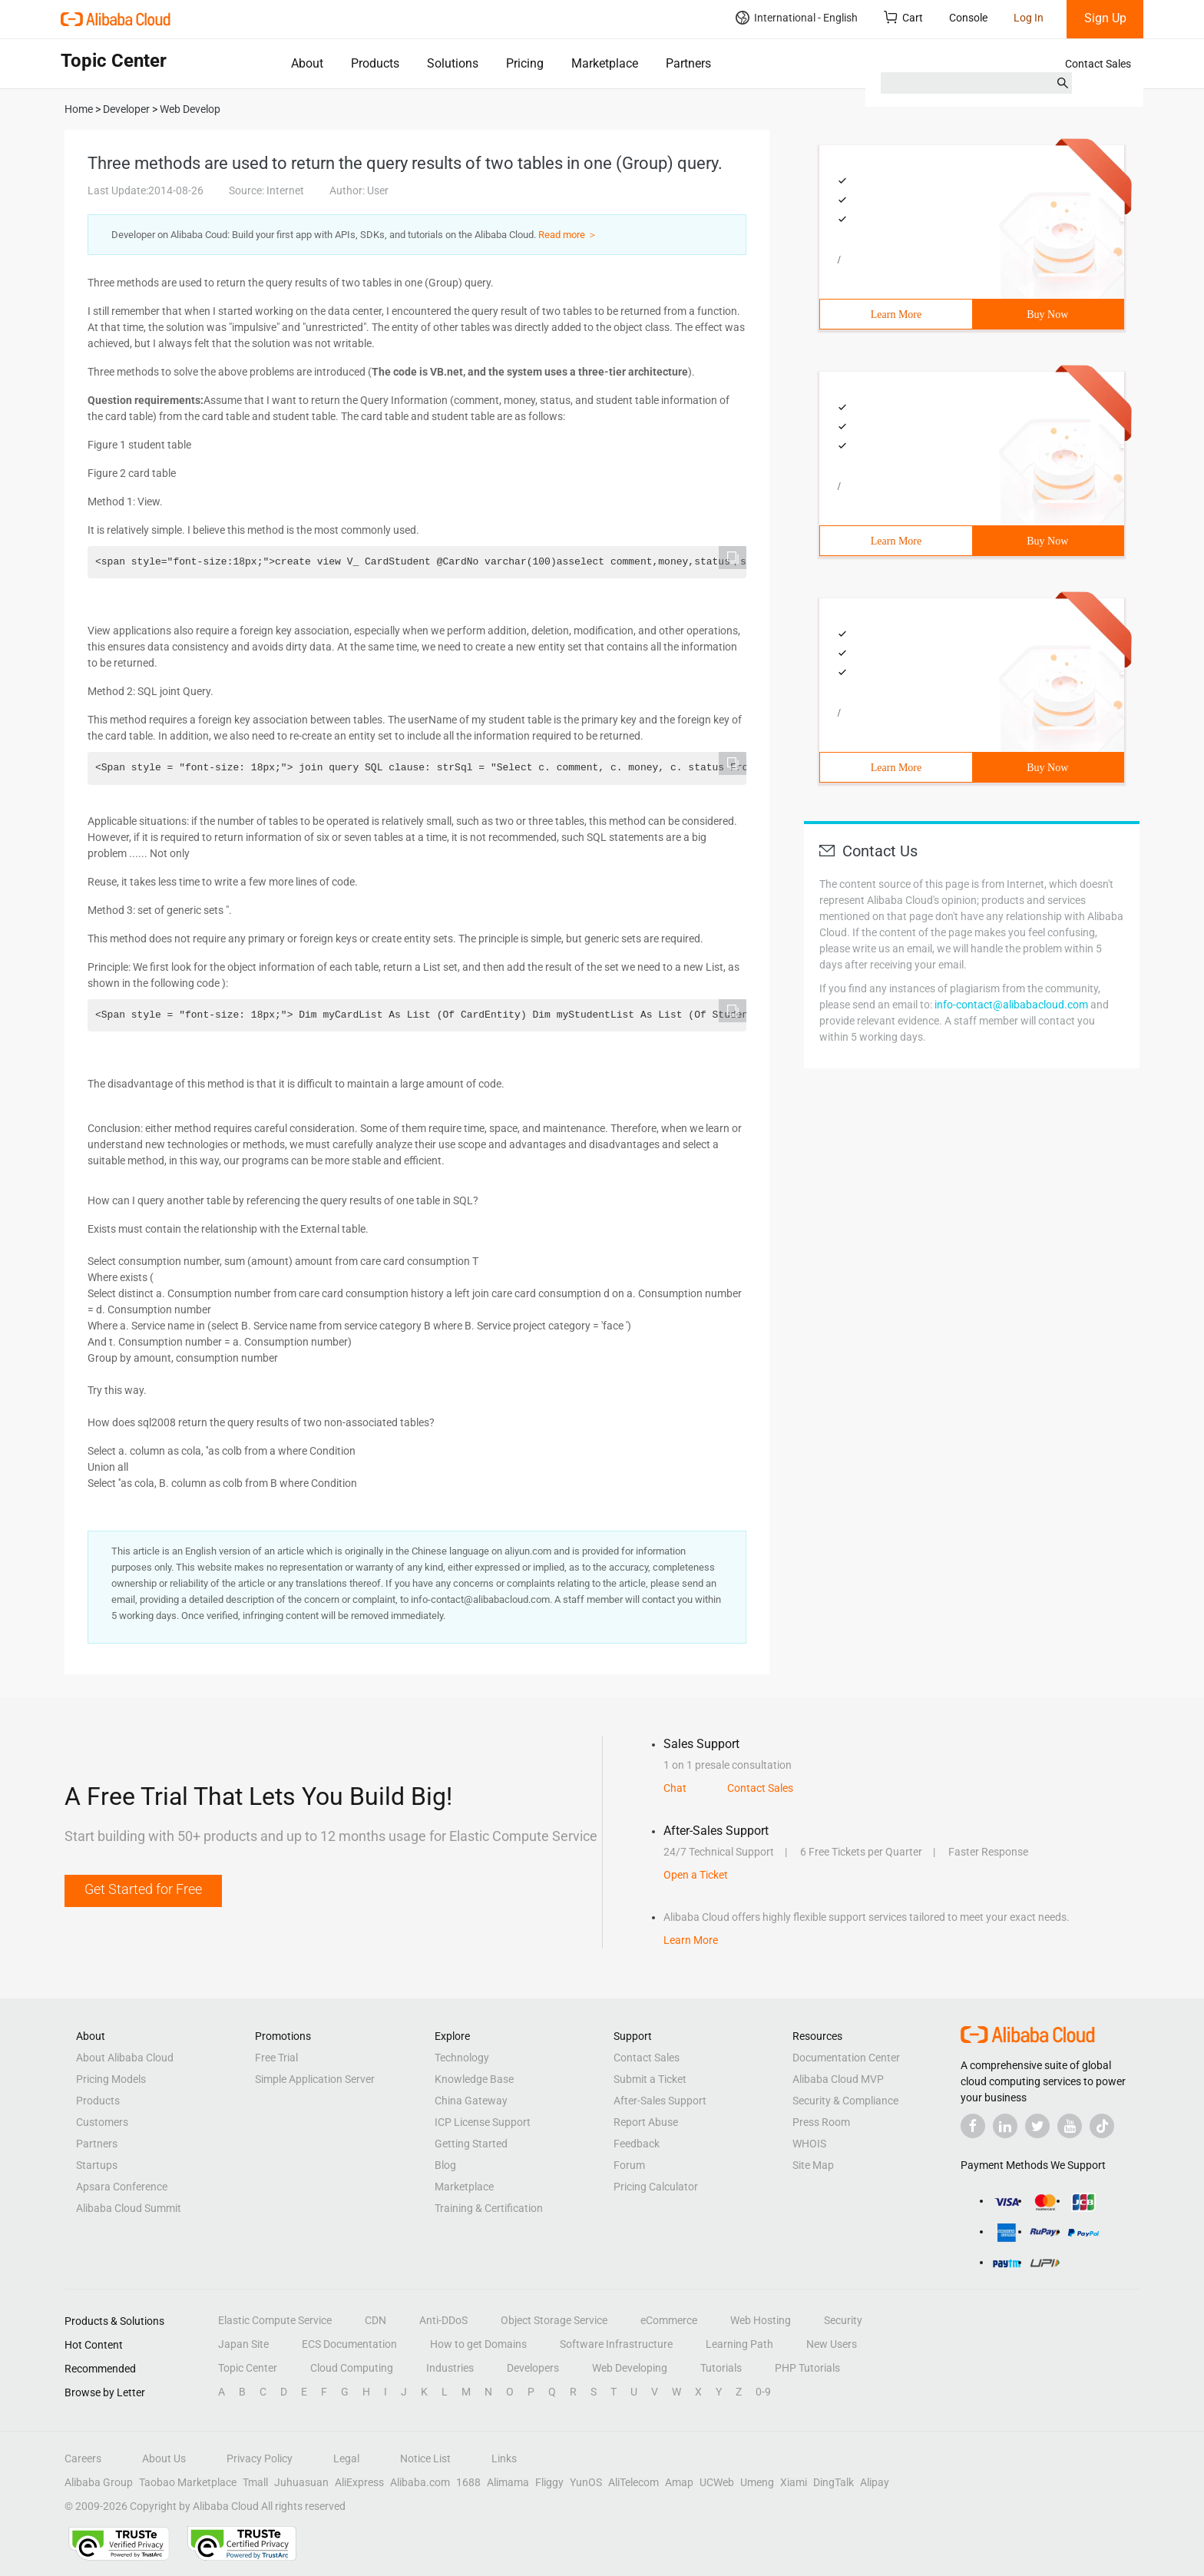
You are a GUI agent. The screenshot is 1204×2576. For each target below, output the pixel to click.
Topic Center (247, 2368)
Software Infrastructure (616, 2344)
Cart (903, 17)
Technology (462, 2057)
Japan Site (243, 2344)
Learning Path (739, 2344)
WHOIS (809, 2143)
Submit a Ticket (650, 2079)
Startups (96, 2165)
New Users (831, 2344)
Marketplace (604, 63)
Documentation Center (846, 2057)
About (307, 63)
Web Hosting (760, 2320)
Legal (346, 2458)
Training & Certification (489, 2208)
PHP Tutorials (807, 2368)
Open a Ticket (695, 1875)
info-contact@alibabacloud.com (1011, 1004)
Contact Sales (1098, 64)
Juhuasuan (301, 2482)
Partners (688, 63)
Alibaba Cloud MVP (838, 2079)
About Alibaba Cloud (125, 2057)
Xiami (793, 2482)
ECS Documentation (349, 2344)
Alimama (508, 2482)
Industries (450, 2368)
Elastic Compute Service (275, 2320)
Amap (679, 2482)
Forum (629, 2165)
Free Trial (276, 2057)
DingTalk (833, 2482)
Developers (533, 2368)
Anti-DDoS (443, 2320)
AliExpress (359, 2482)
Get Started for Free (143, 1889)
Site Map (813, 2165)
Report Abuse (646, 2122)
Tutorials (721, 2368)
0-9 (763, 2392)
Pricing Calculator (656, 2186)
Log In (1029, 18)
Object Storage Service (554, 2320)
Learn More (896, 314)
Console (968, 18)
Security (843, 2320)
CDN (375, 2320)
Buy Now (1047, 314)
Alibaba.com (420, 2482)
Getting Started (471, 2143)
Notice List (425, 2458)
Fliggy (549, 2482)
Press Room (821, 2122)
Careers (82, 2458)
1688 (468, 2482)
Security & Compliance (845, 2100)
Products (375, 63)
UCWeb (717, 2482)
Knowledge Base (474, 2079)
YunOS (586, 2482)
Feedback (637, 2143)
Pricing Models (111, 2079)
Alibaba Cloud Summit (128, 2208)
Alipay (874, 2482)
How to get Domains (478, 2344)
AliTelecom (633, 2482)
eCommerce (668, 2320)
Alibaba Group (98, 2482)
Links (504, 2458)
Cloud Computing (351, 2368)
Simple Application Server (315, 2079)
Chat (674, 1788)
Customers (102, 2122)
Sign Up (1105, 18)
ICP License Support (483, 2122)
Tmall (255, 2482)
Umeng (757, 2482)
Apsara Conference (121, 2186)
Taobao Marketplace (188, 2482)
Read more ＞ (567, 234)
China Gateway (471, 2100)
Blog (445, 2165)
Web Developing (629, 2368)
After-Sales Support (660, 2100)
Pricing (525, 63)
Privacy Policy (260, 2458)
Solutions (452, 63)
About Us (164, 2458)
